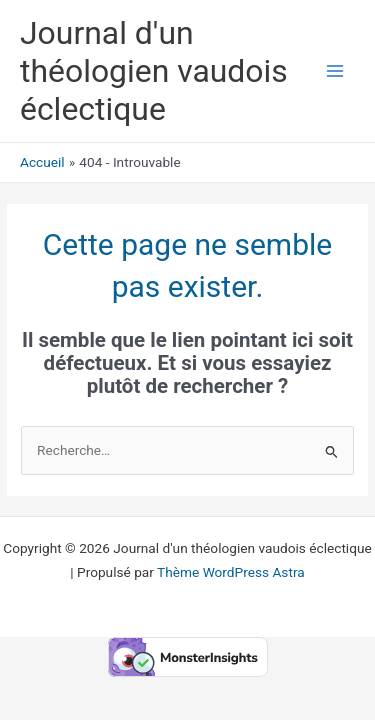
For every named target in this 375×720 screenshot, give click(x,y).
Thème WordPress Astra (231, 572)
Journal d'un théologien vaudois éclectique (154, 71)
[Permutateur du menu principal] (335, 71)
